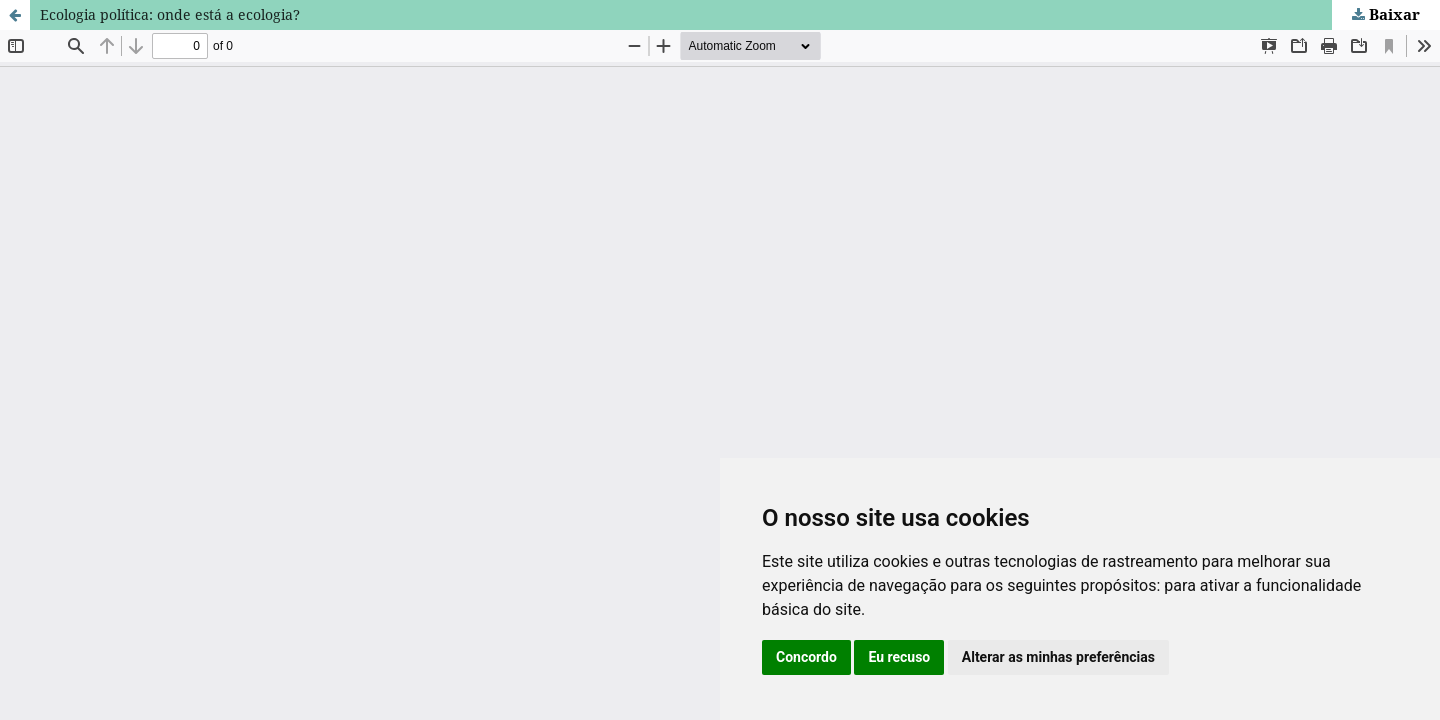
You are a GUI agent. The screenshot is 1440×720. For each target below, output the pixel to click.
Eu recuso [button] (899, 657)
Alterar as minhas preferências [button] (1058, 657)
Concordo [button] (806, 657)
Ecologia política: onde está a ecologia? (170, 14)
